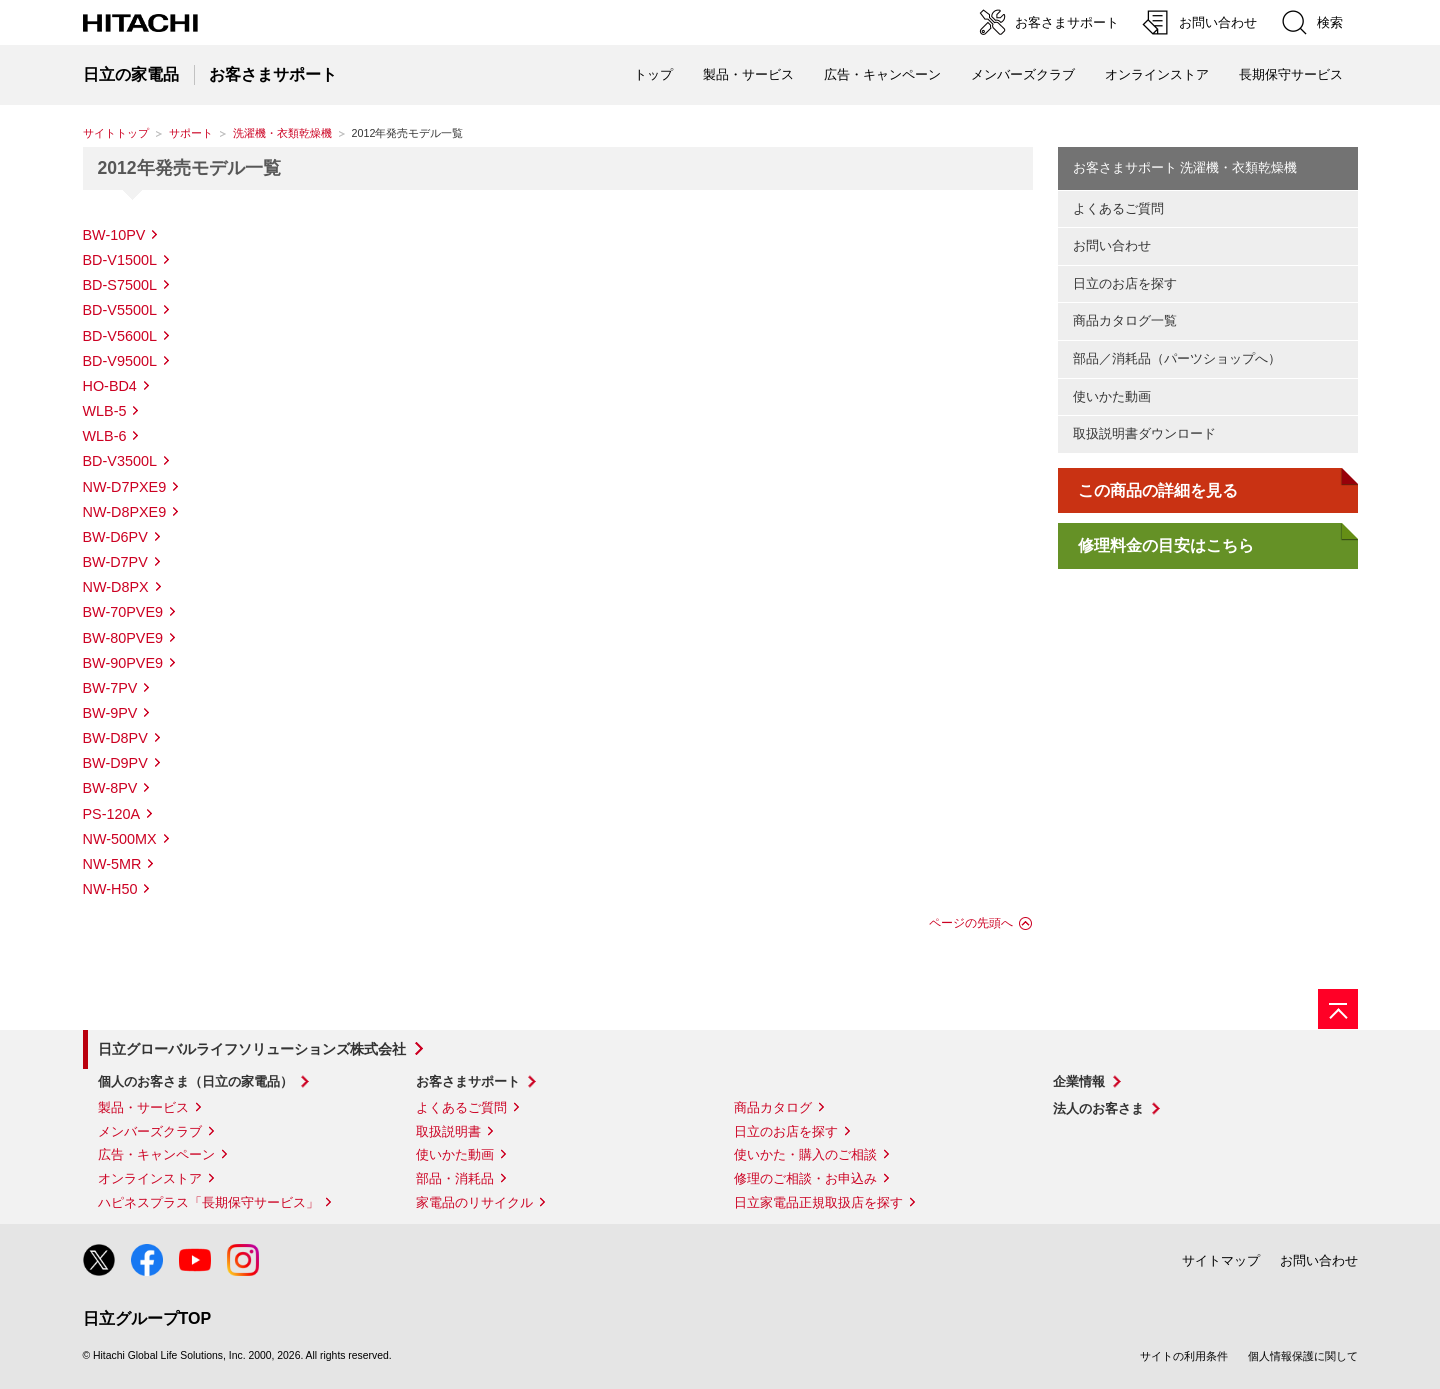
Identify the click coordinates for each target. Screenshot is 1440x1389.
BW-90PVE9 (123, 663)
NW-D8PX (116, 587)
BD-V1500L (120, 260)
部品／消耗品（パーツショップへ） (1177, 358)
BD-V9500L (120, 361)
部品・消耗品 (455, 1178)
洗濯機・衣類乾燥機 (282, 133)
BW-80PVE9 (123, 638)
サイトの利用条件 (1184, 1356)
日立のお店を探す (1125, 283)
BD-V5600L (120, 336)
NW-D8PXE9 (125, 512)
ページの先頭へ (971, 923)
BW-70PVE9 (123, 612)
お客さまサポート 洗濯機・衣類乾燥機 (1185, 167)
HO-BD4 (110, 386)
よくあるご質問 (1118, 208)
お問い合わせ (1112, 245)
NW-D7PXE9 (125, 487)
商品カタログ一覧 (1125, 320)
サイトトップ (116, 133)
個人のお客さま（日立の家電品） (195, 1081)
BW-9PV (110, 713)
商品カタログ (773, 1107)
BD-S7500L (120, 285)
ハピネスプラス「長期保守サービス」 (208, 1202)
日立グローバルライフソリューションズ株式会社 (252, 1049)
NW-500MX (120, 839)
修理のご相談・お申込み (805, 1178)
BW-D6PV (115, 537)
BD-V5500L (120, 310)
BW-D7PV (115, 562)
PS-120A (112, 814)
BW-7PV (110, 688)
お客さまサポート (468, 1081)
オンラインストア (1157, 74)
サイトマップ (1221, 1260)
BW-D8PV (115, 738)
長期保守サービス (1291, 74)
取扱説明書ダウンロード (1144, 433)
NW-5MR (112, 864)
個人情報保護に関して (1303, 1356)
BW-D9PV (115, 763)
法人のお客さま (1098, 1108)
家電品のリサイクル (474, 1202)
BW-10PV (114, 235)
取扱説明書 (448, 1131)
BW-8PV (110, 788)
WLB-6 (105, 436)
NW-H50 (110, 889)
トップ (653, 74)
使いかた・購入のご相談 (805, 1154)
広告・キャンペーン (156, 1154)
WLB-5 (105, 411)
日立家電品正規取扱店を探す (818, 1202)
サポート (191, 133)
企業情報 (1079, 1081)
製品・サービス (143, 1107)
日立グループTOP (147, 1318)
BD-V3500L (120, 461)
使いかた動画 (1112, 396)
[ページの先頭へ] (1338, 1009)
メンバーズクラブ (1023, 74)
